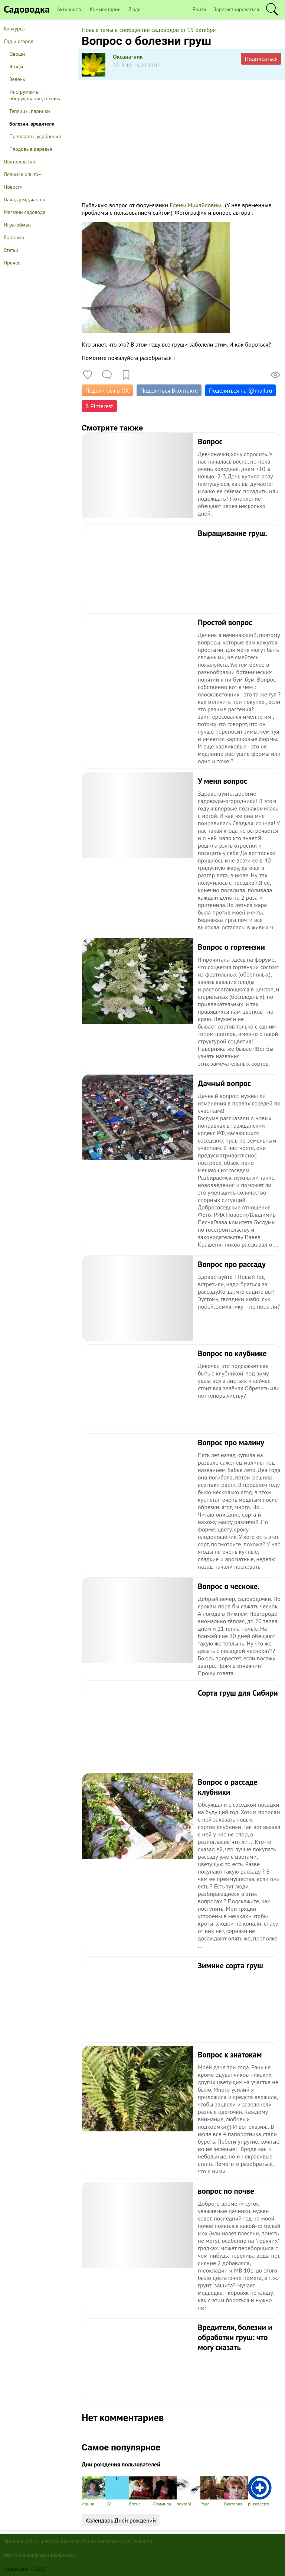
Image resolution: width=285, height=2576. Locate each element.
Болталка (14, 237)
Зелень (17, 79)
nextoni (188, 2491)
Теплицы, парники (29, 111)
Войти (199, 9)
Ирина (93, 2491)
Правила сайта (20, 2540)
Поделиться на (240, 390)
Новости (13, 186)
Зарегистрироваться (236, 9)
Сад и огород (18, 41)
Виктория (236, 2491)
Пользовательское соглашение (118, 2540)
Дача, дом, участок (24, 199)
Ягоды (16, 66)
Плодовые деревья (30, 149)
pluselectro (260, 2491)
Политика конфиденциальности (39, 2554)
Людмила (165, 2491)
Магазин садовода (25, 212)
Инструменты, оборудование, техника (35, 95)
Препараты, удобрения (35, 136)
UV (117, 2491)
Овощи (17, 54)
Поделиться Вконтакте (169, 390)
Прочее (12, 262)
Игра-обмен (17, 224)
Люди (134, 9)
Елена (141, 2491)
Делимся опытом (23, 174)
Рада (212, 2491)
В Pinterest (99, 406)
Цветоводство (19, 161)
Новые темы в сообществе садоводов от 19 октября (149, 29)
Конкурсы (15, 28)
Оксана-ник (128, 56)
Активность (69, 9)
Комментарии (105, 9)
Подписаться (261, 58)
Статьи (11, 250)
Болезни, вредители (32, 123)
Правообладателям (60, 2540)
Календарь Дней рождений (120, 2520)
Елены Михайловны (195, 205)
